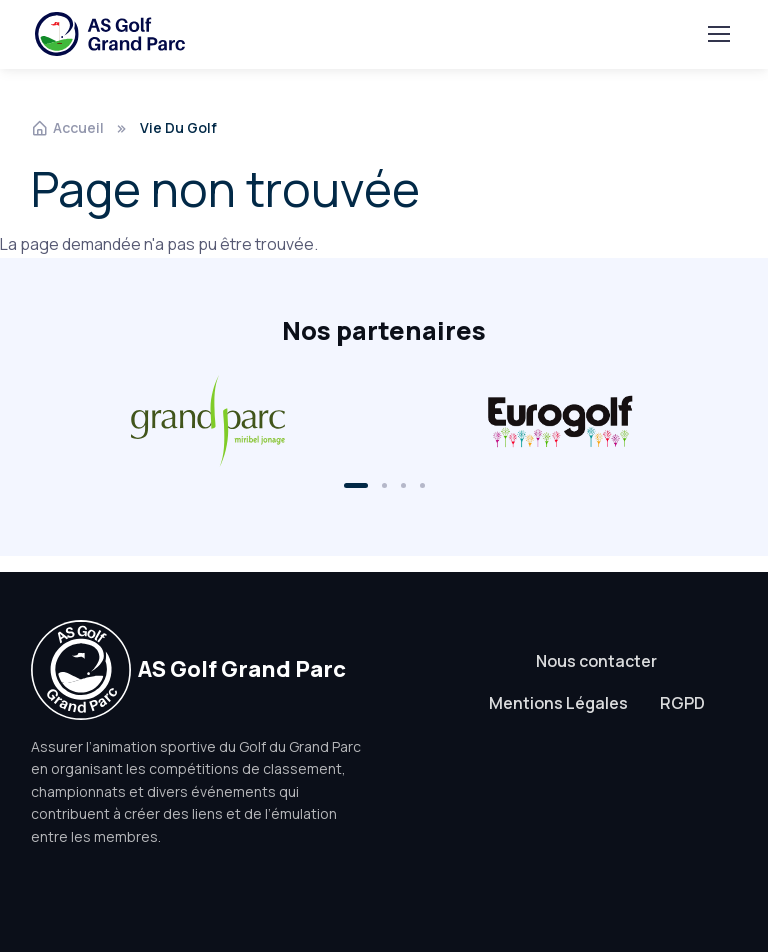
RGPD (682, 703)
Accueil (67, 127)
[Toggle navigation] (718, 34)
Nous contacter (596, 661)
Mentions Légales (558, 703)
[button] (356, 485)
